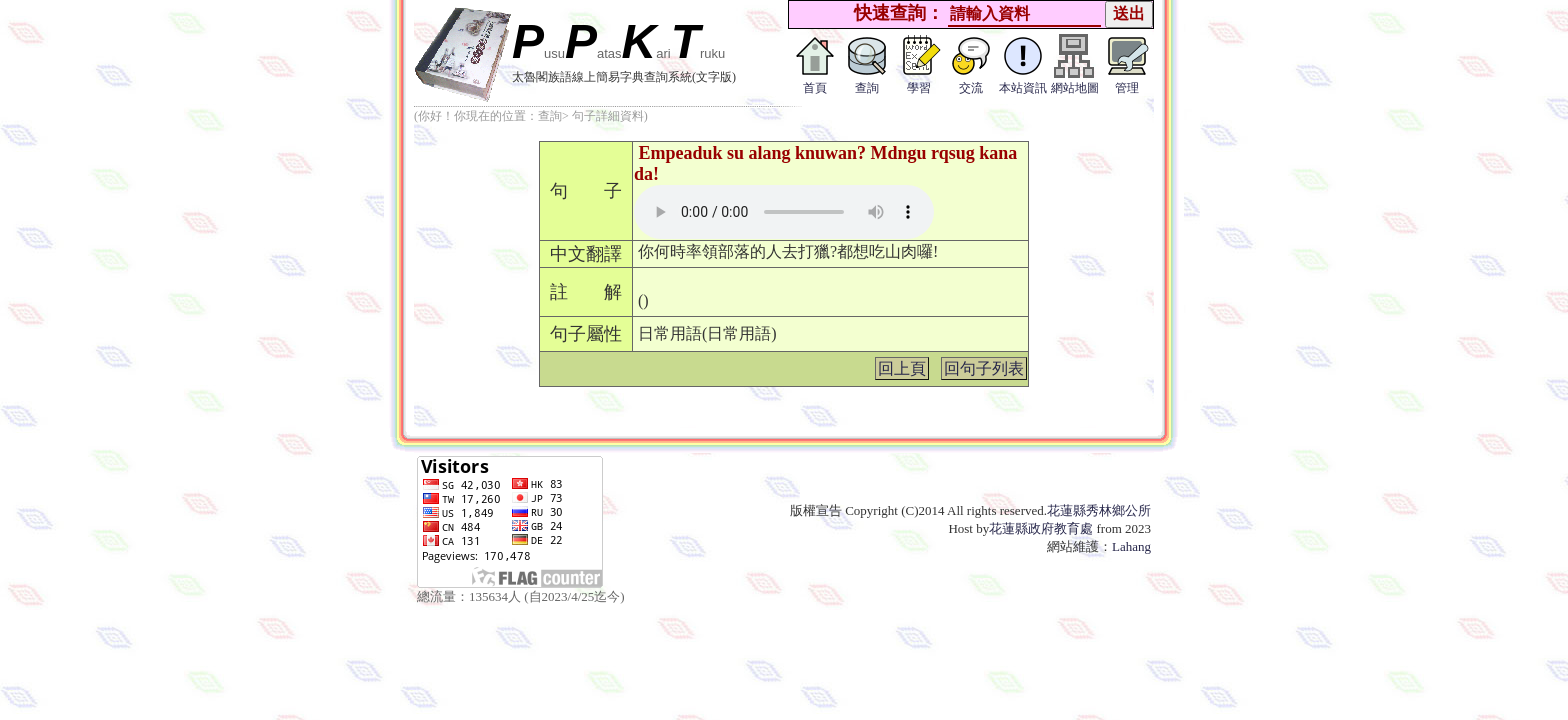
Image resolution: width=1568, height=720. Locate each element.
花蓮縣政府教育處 (1041, 528)
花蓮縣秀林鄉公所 (1099, 510)
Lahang (1131, 546)
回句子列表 (984, 368)
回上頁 (902, 368)
